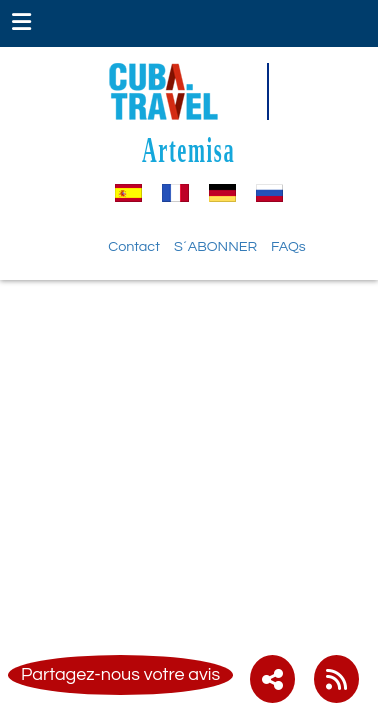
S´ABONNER (215, 246)
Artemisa (188, 149)
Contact (134, 246)
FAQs (288, 246)
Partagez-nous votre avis (120, 674)
